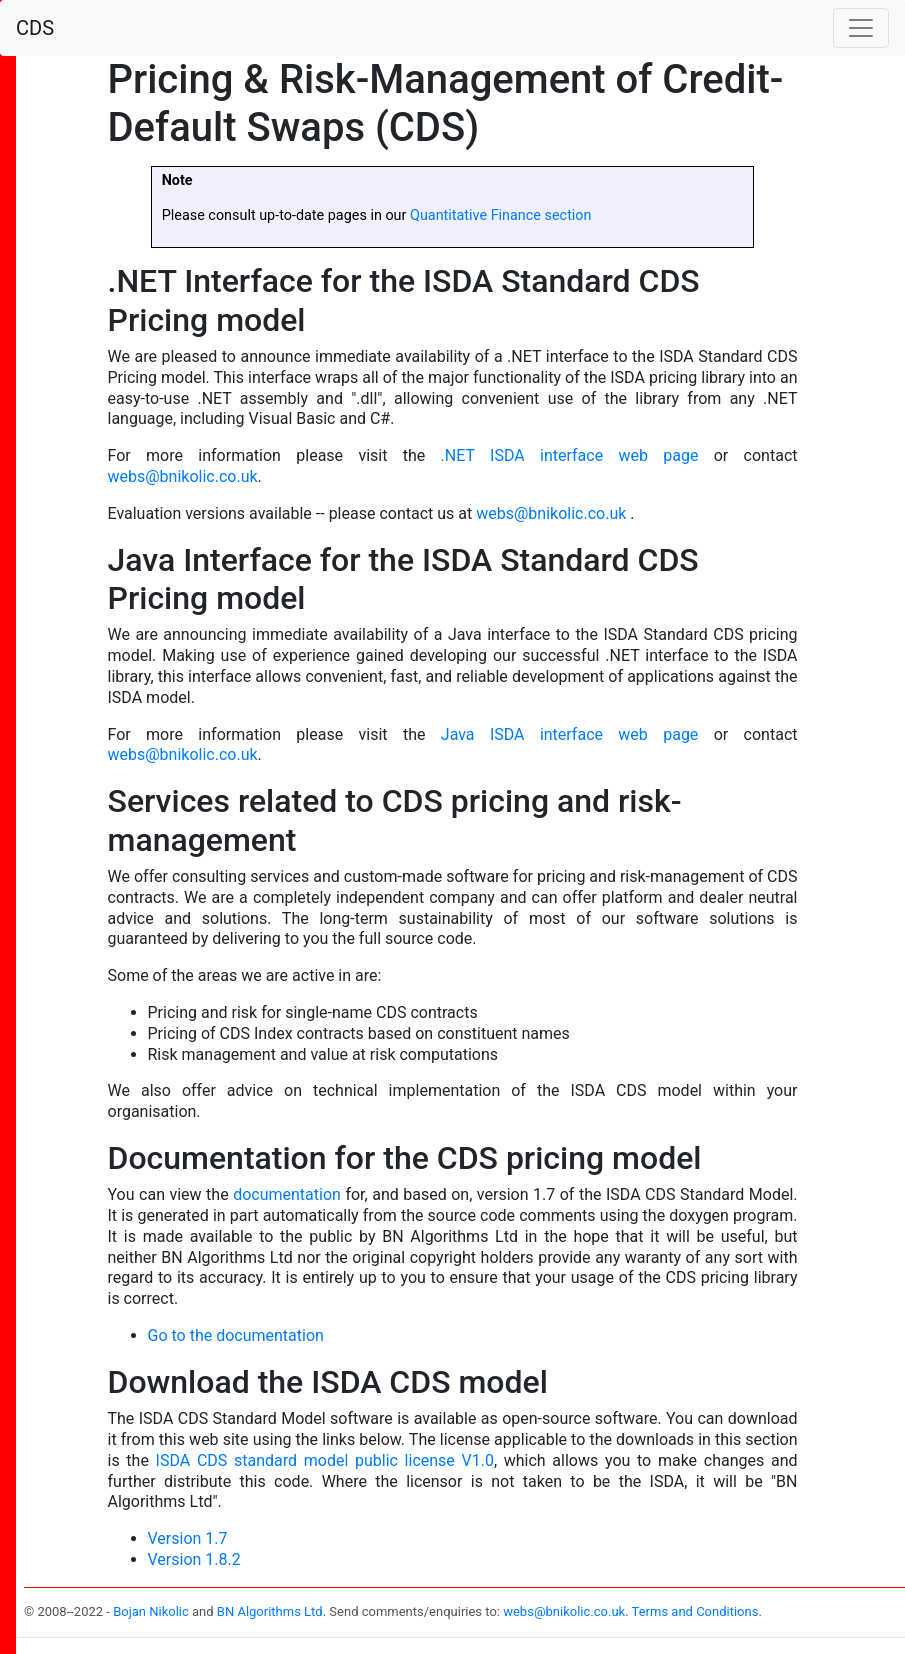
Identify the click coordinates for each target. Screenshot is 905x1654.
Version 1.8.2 (194, 1559)
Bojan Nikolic (151, 1611)
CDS (35, 28)
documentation (287, 1194)
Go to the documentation (236, 1335)
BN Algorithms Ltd (270, 1611)
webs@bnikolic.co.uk (183, 476)
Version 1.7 (188, 1538)
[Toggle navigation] (861, 28)
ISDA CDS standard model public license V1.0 (325, 1460)
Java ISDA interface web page (570, 734)
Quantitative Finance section (501, 215)
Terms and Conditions (695, 1611)
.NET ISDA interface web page (570, 455)
